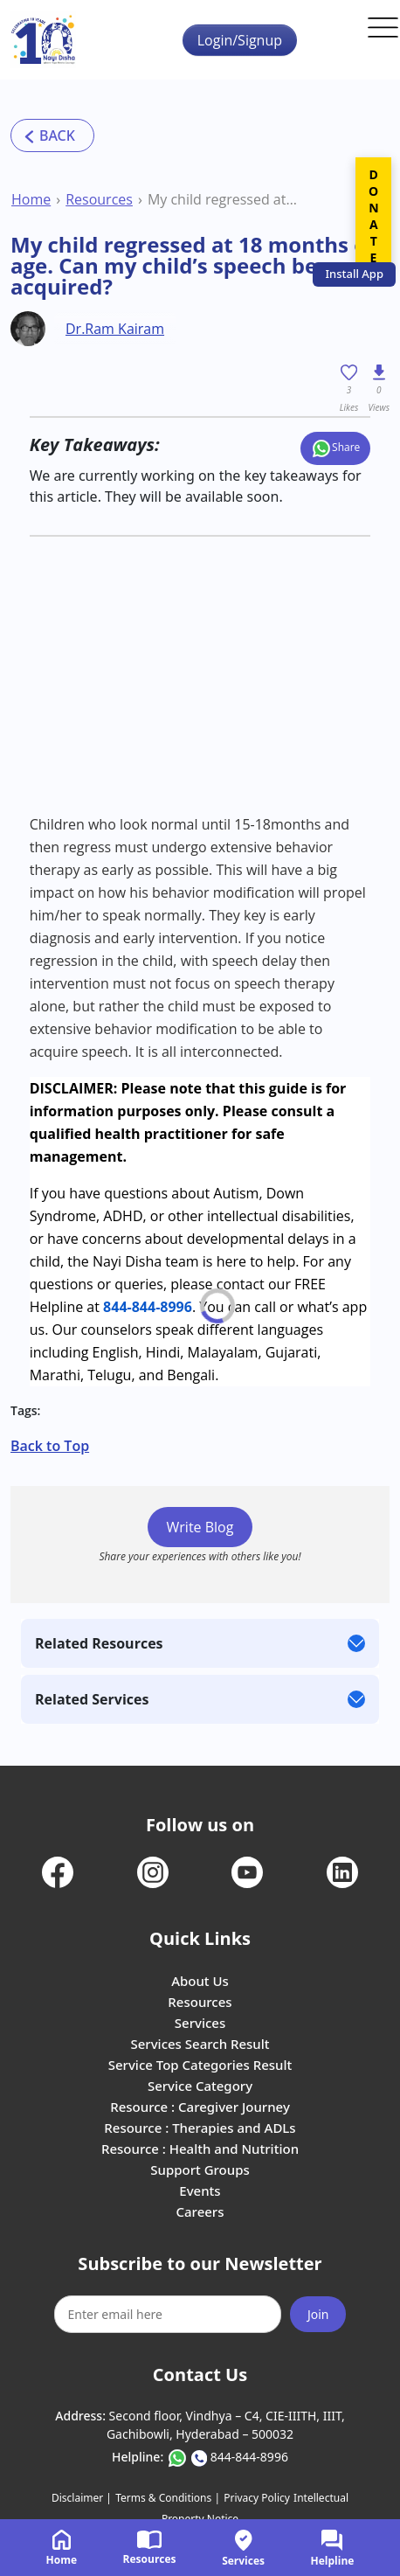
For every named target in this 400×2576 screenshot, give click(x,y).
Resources (99, 199)
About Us (200, 1980)
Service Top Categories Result (200, 2064)
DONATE (373, 216)
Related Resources (99, 1643)
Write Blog (200, 1527)
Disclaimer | (82, 2497)
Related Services (91, 1699)
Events (199, 2190)
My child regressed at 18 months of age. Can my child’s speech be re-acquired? (224, 199)
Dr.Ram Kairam (115, 328)
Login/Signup (239, 40)
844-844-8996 (147, 1306)
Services (200, 2022)
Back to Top (49, 1445)
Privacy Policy (257, 2497)
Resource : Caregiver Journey (200, 2106)
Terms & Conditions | (167, 2497)
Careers (200, 2211)
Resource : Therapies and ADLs (199, 2127)
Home (31, 199)
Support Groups (200, 2169)
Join (318, 2314)
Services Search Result (199, 2043)
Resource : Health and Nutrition (200, 2148)
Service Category (200, 2085)
